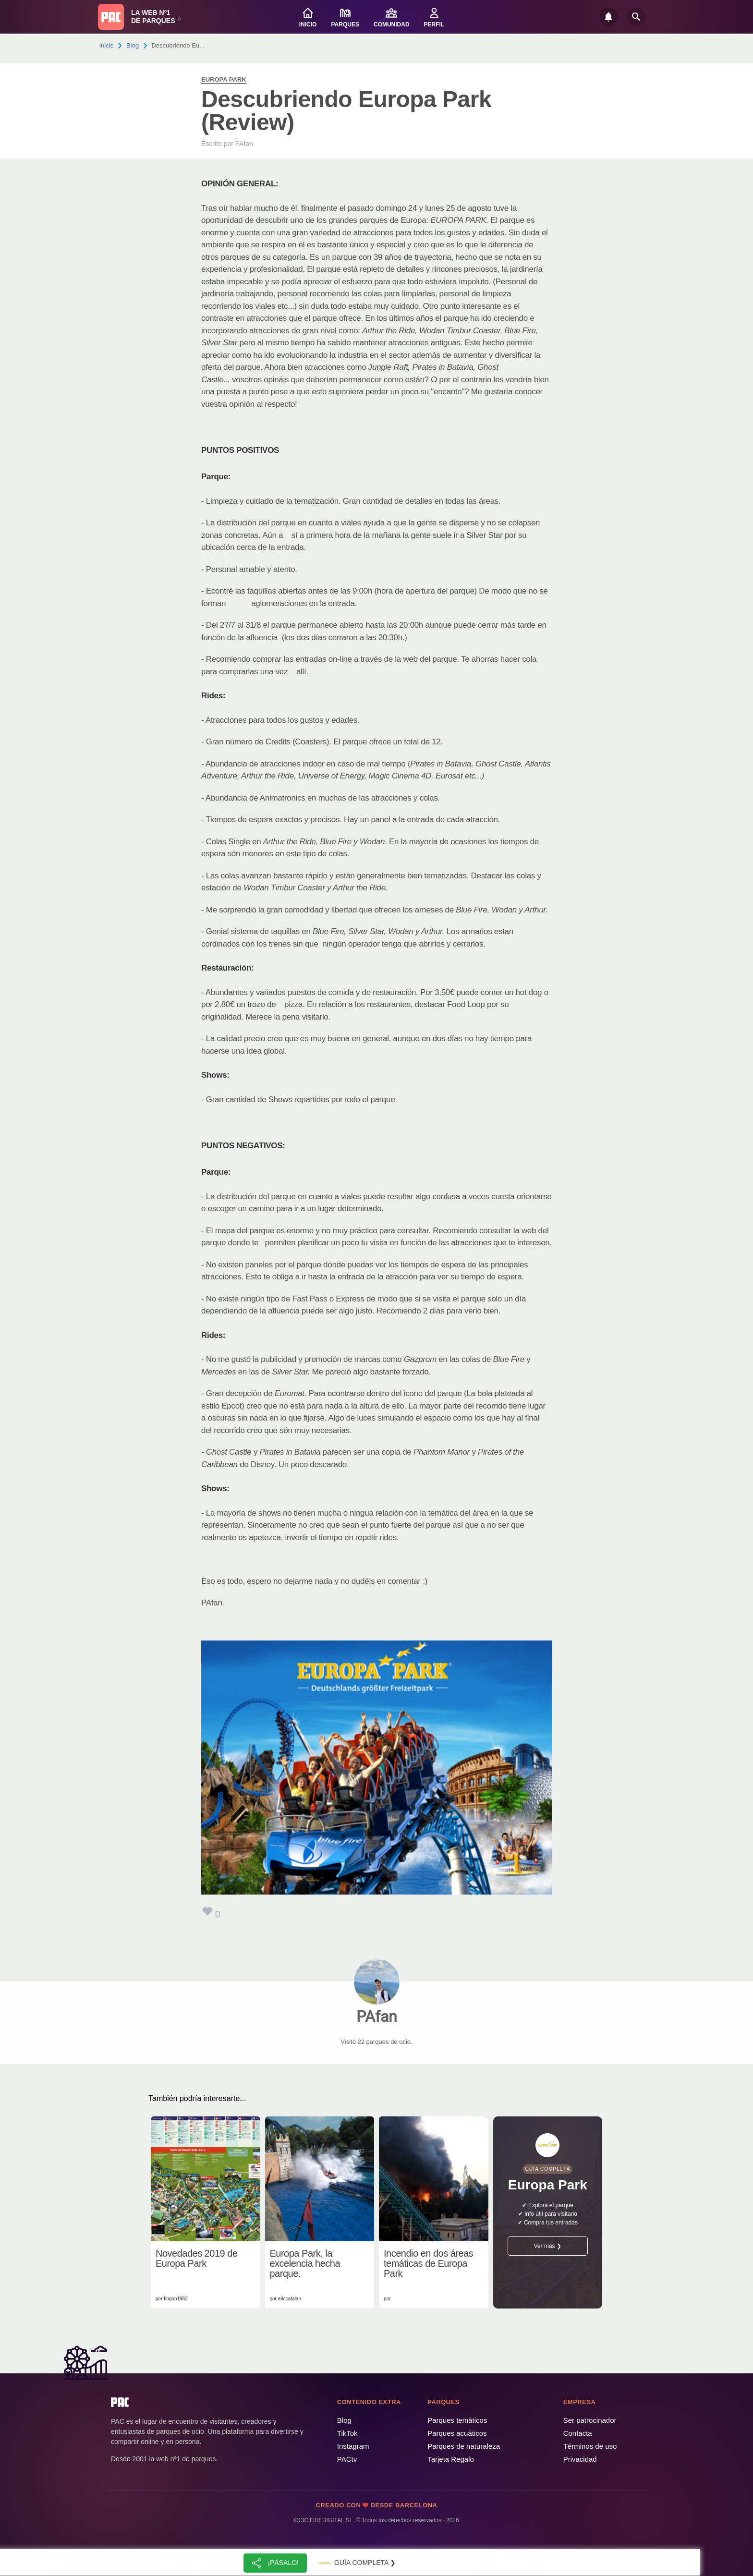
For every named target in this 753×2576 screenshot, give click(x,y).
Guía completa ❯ (356, 2563)
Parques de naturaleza (463, 2446)
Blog (132, 45)
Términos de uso (590, 2446)
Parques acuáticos (456, 2433)
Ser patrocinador (590, 2420)
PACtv (347, 2459)
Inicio (106, 45)
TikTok (347, 2433)
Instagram (353, 2446)
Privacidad (580, 2459)
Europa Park (223, 79)
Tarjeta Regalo (450, 2459)
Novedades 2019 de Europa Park (197, 2258)
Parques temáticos (457, 2420)
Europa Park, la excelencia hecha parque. (305, 2263)
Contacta (577, 2433)
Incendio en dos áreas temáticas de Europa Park (428, 2263)
